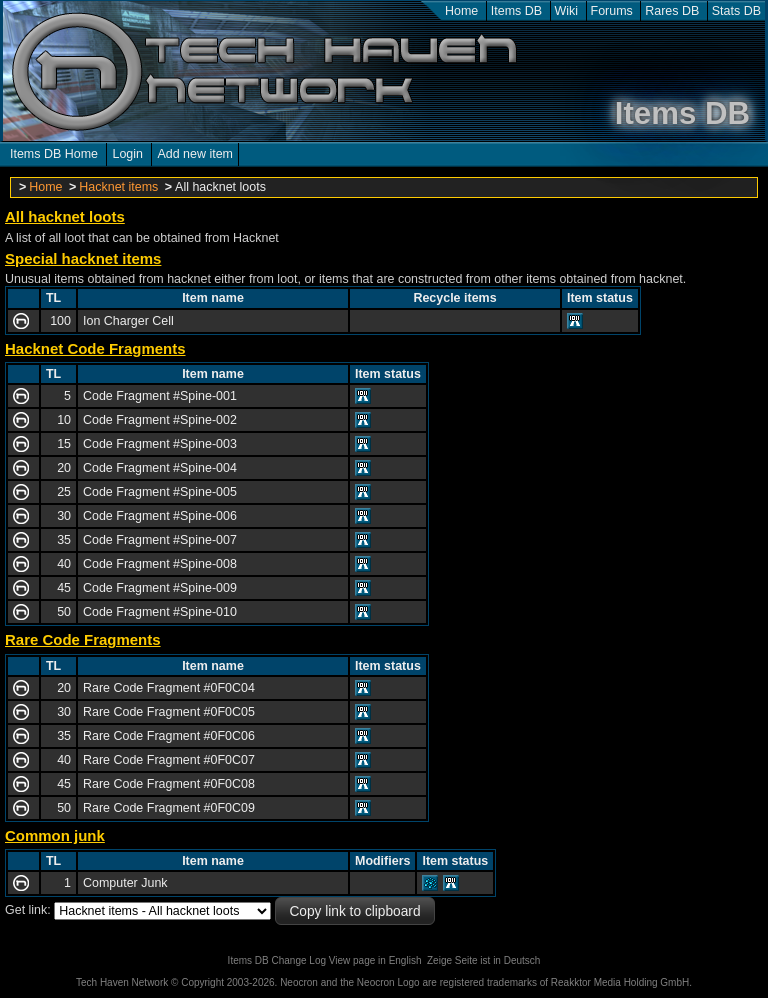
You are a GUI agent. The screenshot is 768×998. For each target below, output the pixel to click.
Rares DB (672, 11)
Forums (612, 11)
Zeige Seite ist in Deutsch (483, 960)
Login (127, 154)
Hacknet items (118, 187)
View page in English (375, 960)
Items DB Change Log (277, 960)
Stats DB (736, 11)
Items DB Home (54, 154)
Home (461, 11)
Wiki (567, 11)
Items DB (516, 11)
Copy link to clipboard (354, 911)
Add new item (195, 154)
